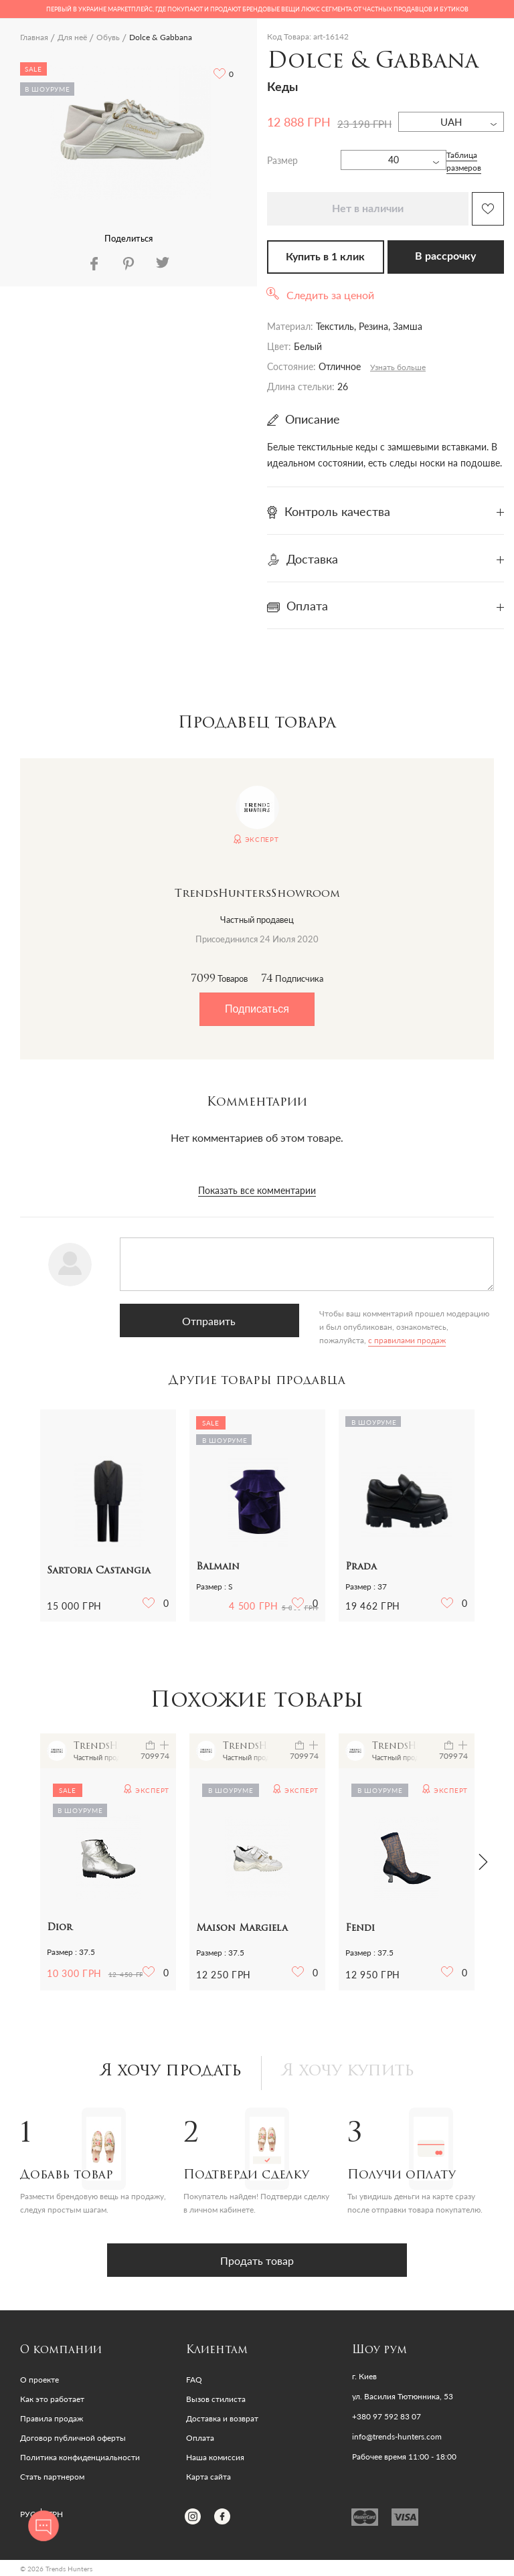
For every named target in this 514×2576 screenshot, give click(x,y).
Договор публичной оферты (73, 2438)
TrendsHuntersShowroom (257, 894)
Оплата (200, 2438)
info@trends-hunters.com (397, 2436)
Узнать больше (398, 367)
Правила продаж (51, 2418)
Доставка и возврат (222, 2418)
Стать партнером (52, 2477)
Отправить (182, 1320)
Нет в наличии (368, 208)
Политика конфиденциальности (80, 2457)
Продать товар (257, 2260)
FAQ (194, 2380)
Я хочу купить (348, 2071)
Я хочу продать (171, 2071)
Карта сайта (208, 2477)
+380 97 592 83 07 (386, 2416)
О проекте (39, 2380)
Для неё (72, 37)
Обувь (108, 37)
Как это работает (52, 2399)
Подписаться (257, 1009)
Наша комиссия (215, 2457)
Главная (34, 37)
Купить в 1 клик (325, 257)
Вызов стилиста (216, 2399)
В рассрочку (445, 256)
